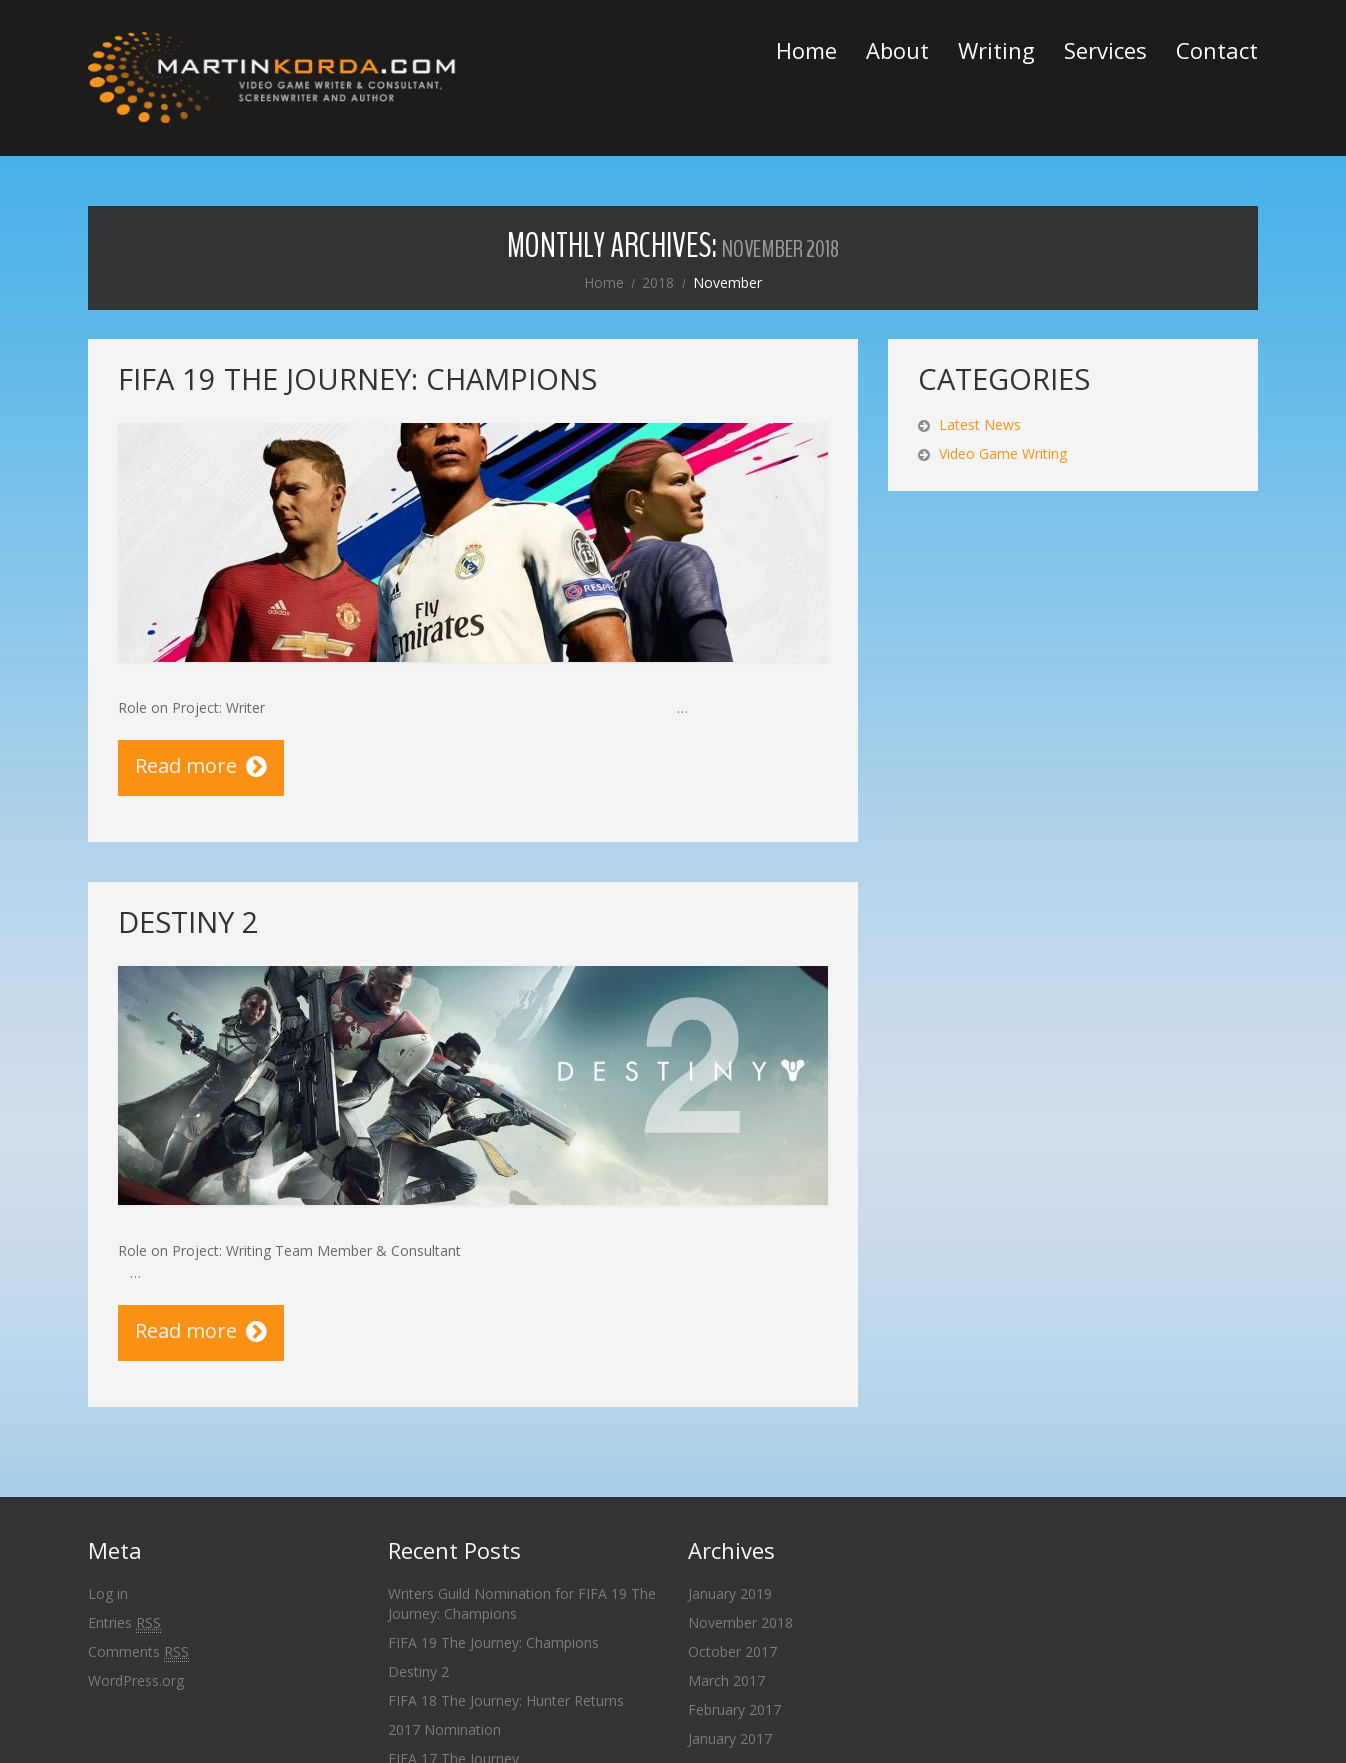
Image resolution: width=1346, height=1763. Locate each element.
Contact (1217, 50)
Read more (186, 765)
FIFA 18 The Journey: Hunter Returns (506, 1700)
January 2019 (730, 1593)
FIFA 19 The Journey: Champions (357, 378)
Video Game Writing (1003, 453)
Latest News (980, 424)
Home (806, 50)
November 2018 (740, 1622)
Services (1105, 50)
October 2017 (732, 1651)
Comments (138, 1652)
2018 (658, 282)
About (897, 50)
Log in (108, 1593)
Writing (996, 50)
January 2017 (730, 1738)
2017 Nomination (444, 1729)
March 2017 (726, 1680)
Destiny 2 (188, 921)
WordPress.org (136, 1680)
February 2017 (734, 1709)
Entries (124, 1623)
